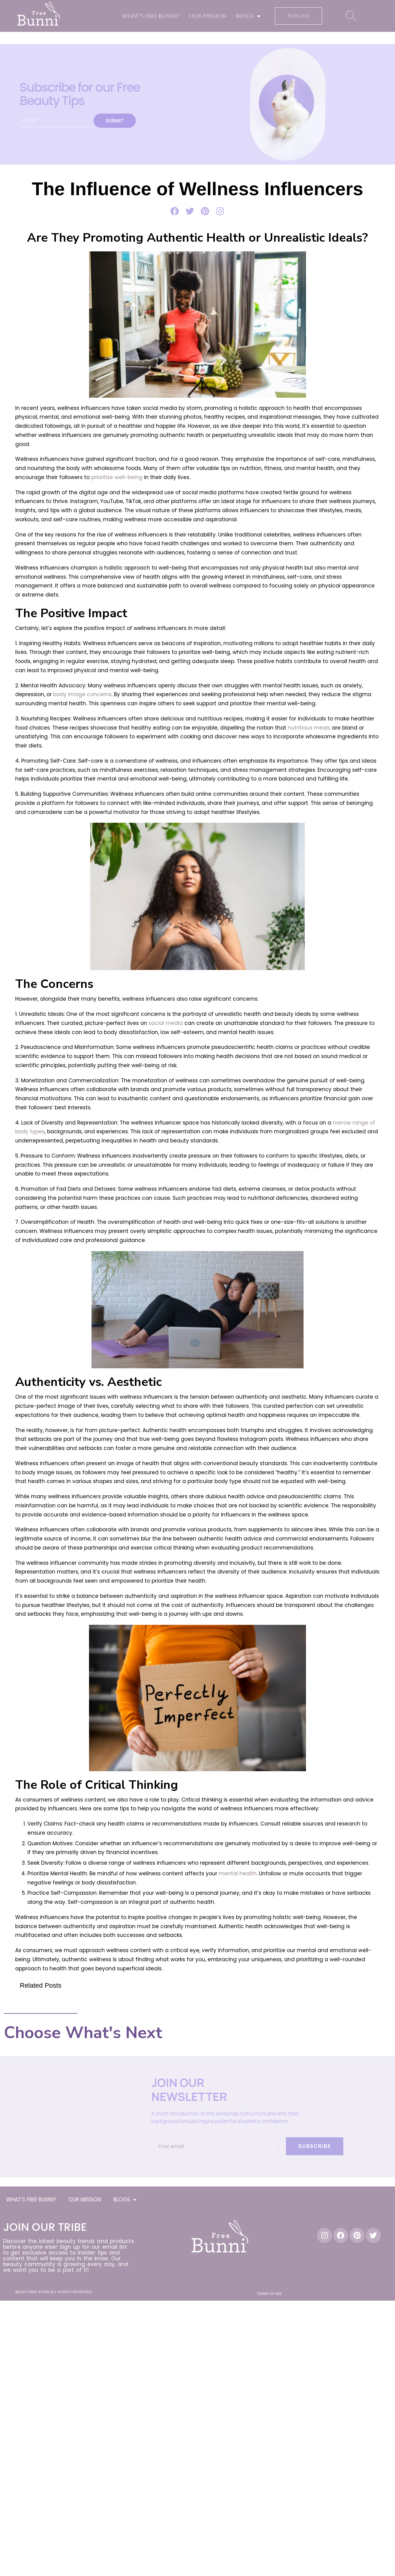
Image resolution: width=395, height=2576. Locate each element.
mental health (236, 1873)
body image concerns (82, 694)
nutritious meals (309, 727)
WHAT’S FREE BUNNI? (151, 16)
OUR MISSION (208, 16)
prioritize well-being (117, 477)
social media (166, 1023)
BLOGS (248, 16)
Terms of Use (269, 2293)
